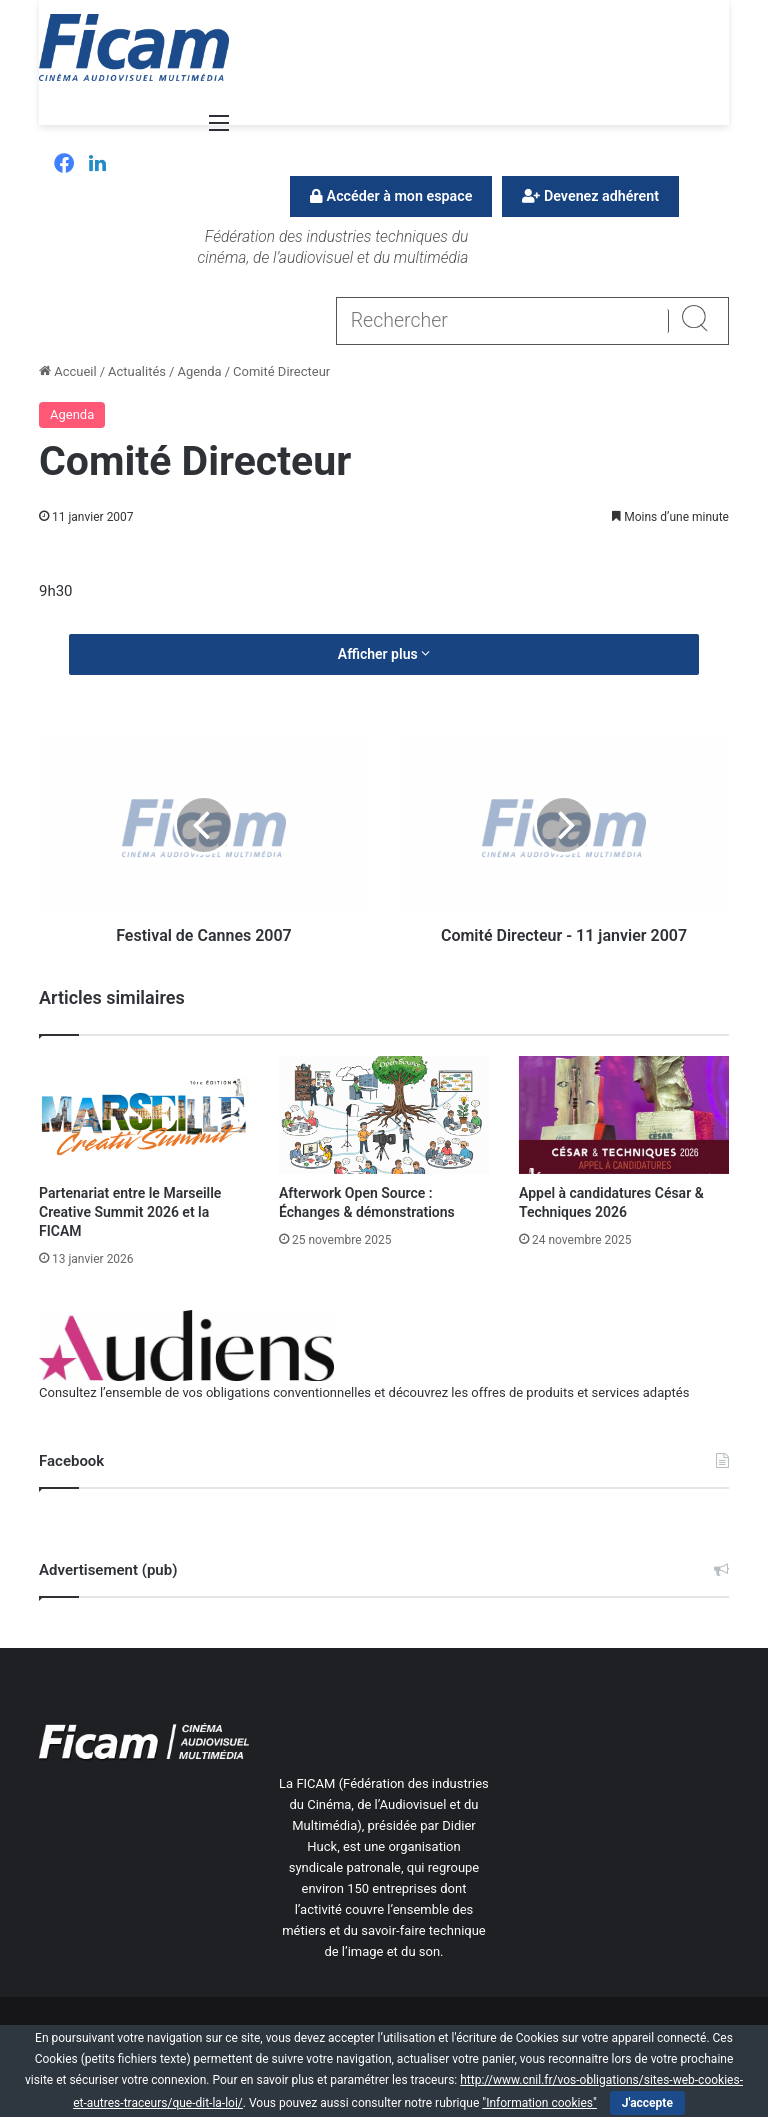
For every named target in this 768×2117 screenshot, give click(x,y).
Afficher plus (384, 654)
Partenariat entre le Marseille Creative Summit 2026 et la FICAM (130, 1212)
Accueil (68, 371)
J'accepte (647, 2103)
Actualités (137, 371)
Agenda (199, 371)
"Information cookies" (539, 2103)
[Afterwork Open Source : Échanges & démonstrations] (384, 1115)
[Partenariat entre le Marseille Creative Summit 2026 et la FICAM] (144, 1115)
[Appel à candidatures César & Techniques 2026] (624, 1115)
